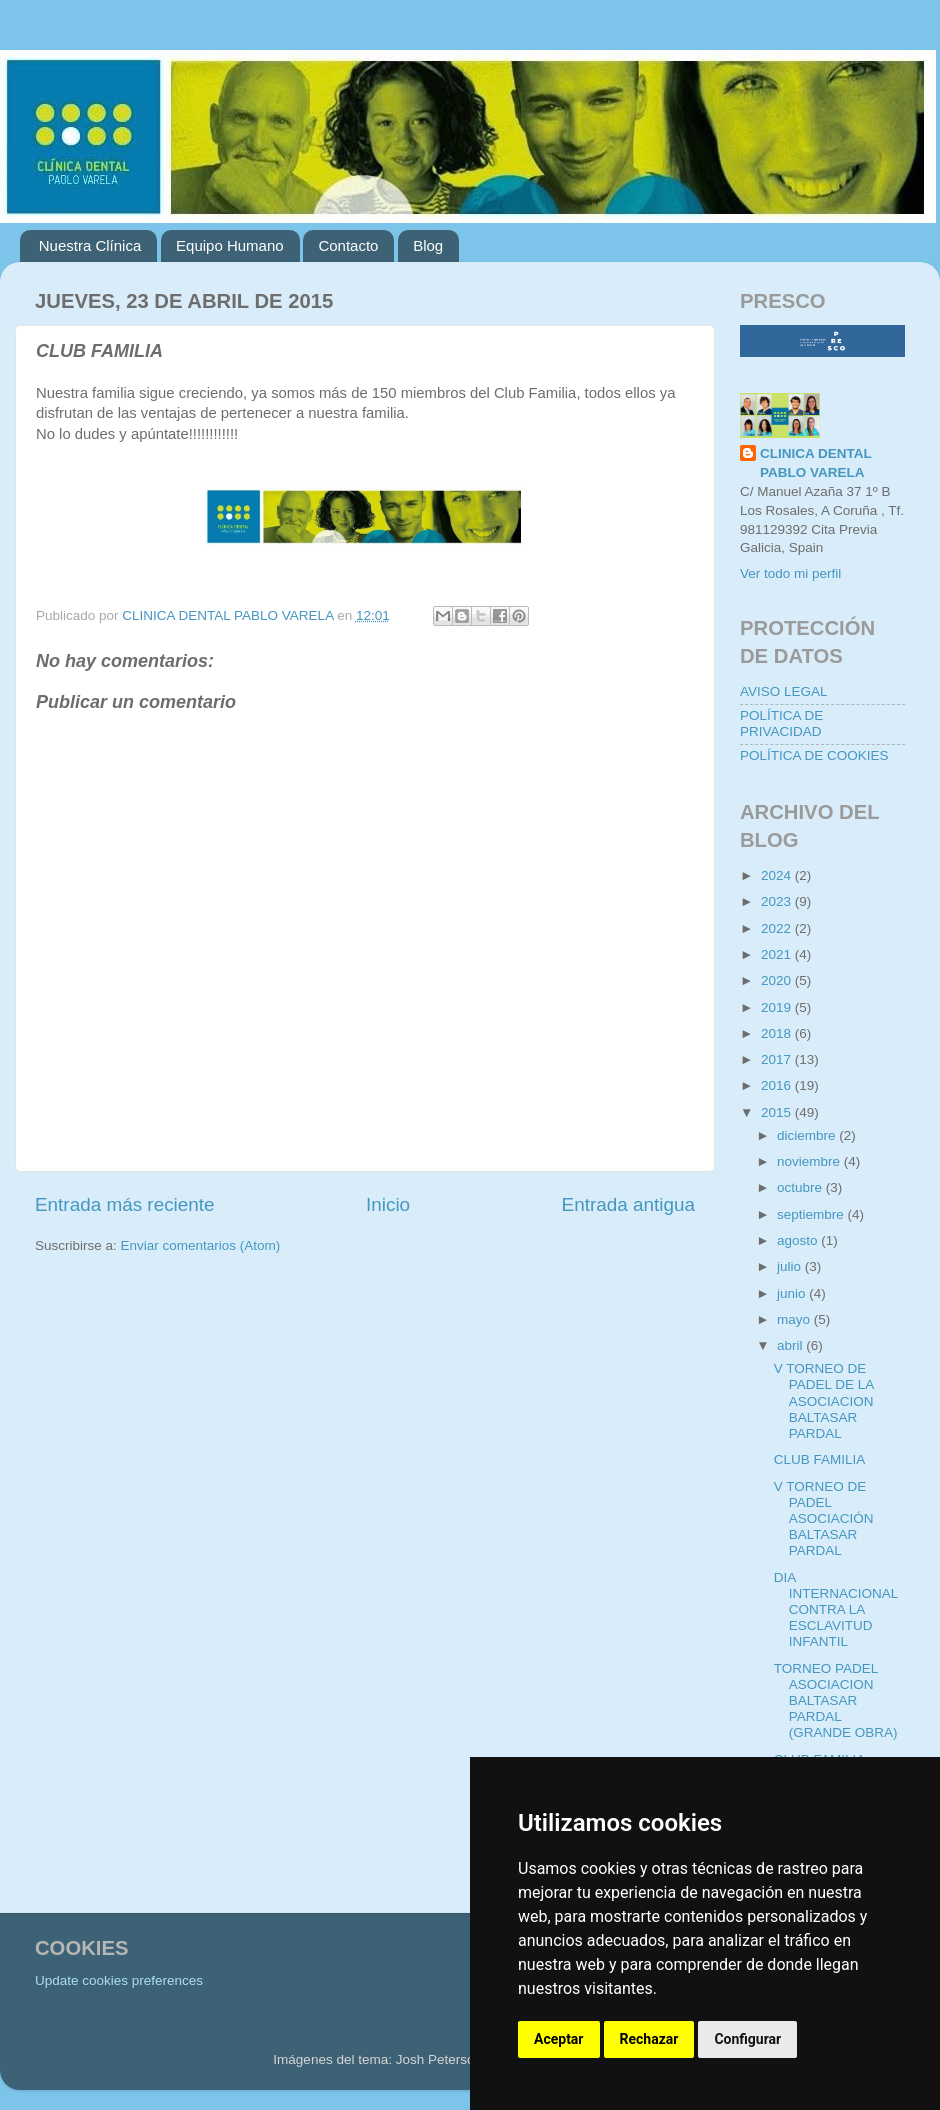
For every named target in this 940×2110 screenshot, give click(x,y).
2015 (778, 1112)
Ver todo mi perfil (790, 573)
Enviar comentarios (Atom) (201, 1245)
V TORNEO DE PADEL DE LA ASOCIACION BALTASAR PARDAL (824, 1401)
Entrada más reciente (125, 1204)
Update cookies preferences (119, 1980)
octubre (801, 1187)
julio (791, 1266)
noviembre (810, 1161)
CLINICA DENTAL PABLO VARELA (816, 463)
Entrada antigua (628, 1204)
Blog (428, 245)
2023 (778, 901)
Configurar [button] (747, 2039)
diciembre (808, 1135)
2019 (778, 1007)
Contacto (348, 245)
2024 (778, 875)
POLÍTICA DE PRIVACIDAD (781, 723)
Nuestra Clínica (90, 245)
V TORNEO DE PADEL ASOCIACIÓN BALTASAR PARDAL (824, 1519)
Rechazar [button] (649, 2039)
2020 (778, 980)
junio (793, 1293)
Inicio (388, 1204)
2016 (778, 1085)
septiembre (812, 1214)
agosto (799, 1240)
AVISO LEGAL (784, 691)
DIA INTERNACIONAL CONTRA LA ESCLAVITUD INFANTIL (836, 1610)
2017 (778, 1059)
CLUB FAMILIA (820, 1459)
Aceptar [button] (559, 2039)
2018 (778, 1033)
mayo (795, 1319)
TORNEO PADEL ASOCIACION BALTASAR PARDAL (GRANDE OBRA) (836, 1701)
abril (791, 1345)
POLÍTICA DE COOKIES (814, 755)
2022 (778, 928)
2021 (778, 954)
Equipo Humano (230, 245)
